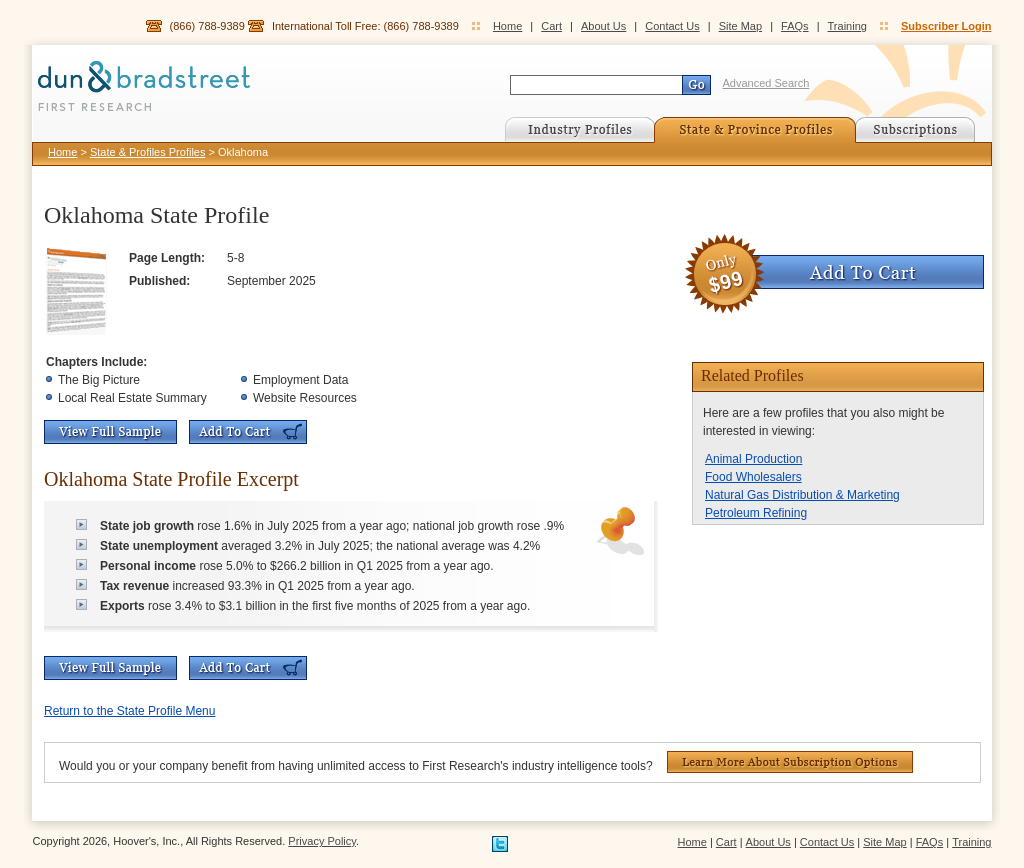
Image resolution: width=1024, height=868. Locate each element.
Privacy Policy (322, 841)
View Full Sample (110, 432)
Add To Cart (248, 432)
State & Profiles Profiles (148, 152)
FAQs (795, 26)
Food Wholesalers (753, 477)
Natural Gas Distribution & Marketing (802, 495)
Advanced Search (766, 83)
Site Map (740, 26)
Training (847, 26)
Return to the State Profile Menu (129, 711)
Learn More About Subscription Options (790, 762)
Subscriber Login (946, 26)
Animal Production (753, 459)
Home (507, 26)
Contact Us (672, 26)
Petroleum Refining (756, 513)
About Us (603, 26)
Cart (551, 26)
